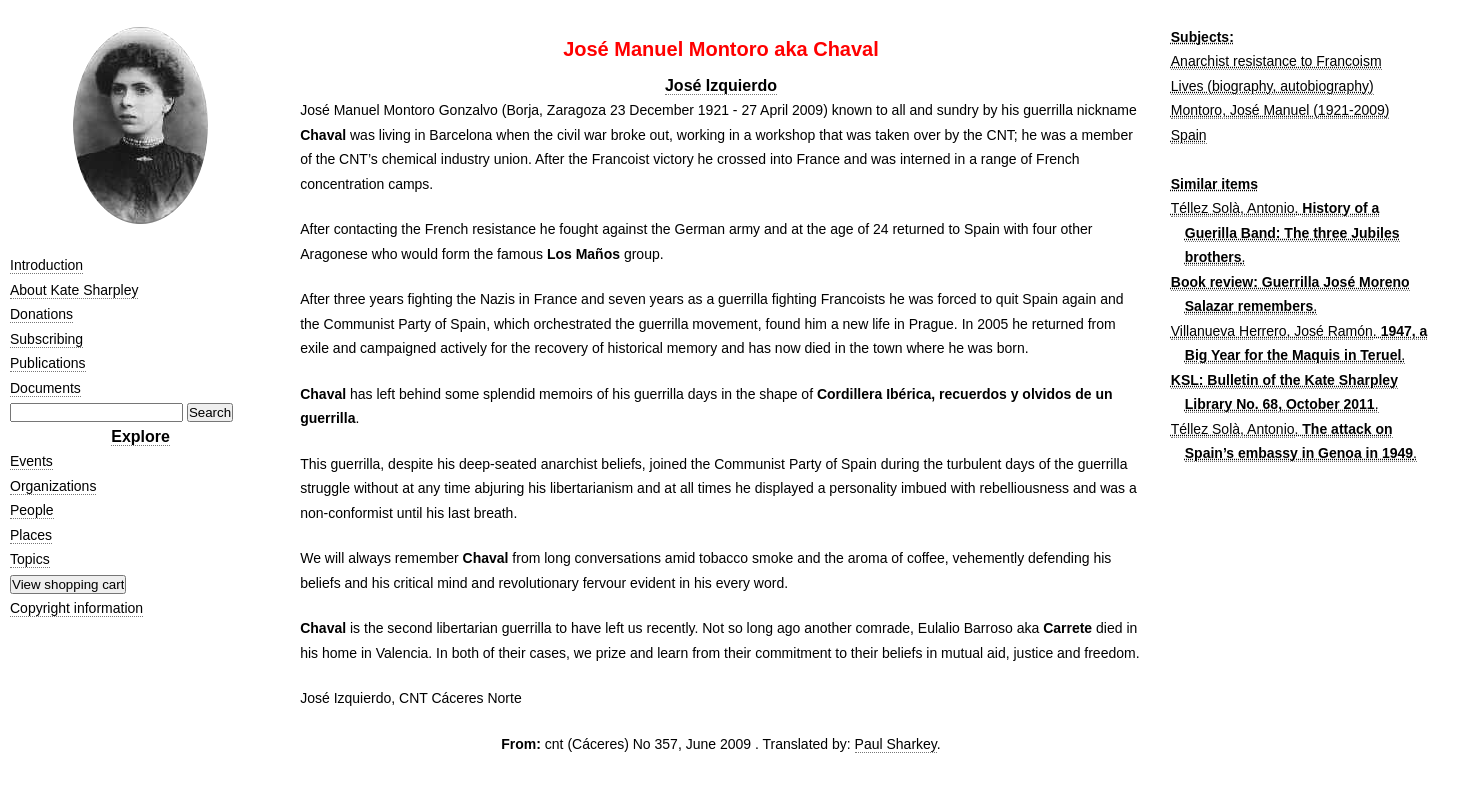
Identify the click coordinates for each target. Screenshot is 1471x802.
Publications (48, 363)
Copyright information (76, 608)
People (32, 510)
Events (31, 461)
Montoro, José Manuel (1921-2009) (1280, 110)
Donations (41, 314)
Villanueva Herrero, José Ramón (1272, 331)
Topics (30, 559)
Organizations (53, 486)
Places (31, 535)
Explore (140, 436)
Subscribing (46, 339)
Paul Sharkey (896, 744)
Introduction (46, 265)
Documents (45, 388)
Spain (1189, 135)
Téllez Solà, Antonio (1233, 208)
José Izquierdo (721, 85)
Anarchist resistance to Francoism (1276, 61)
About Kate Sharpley (74, 290)
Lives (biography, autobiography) (1272, 86)
